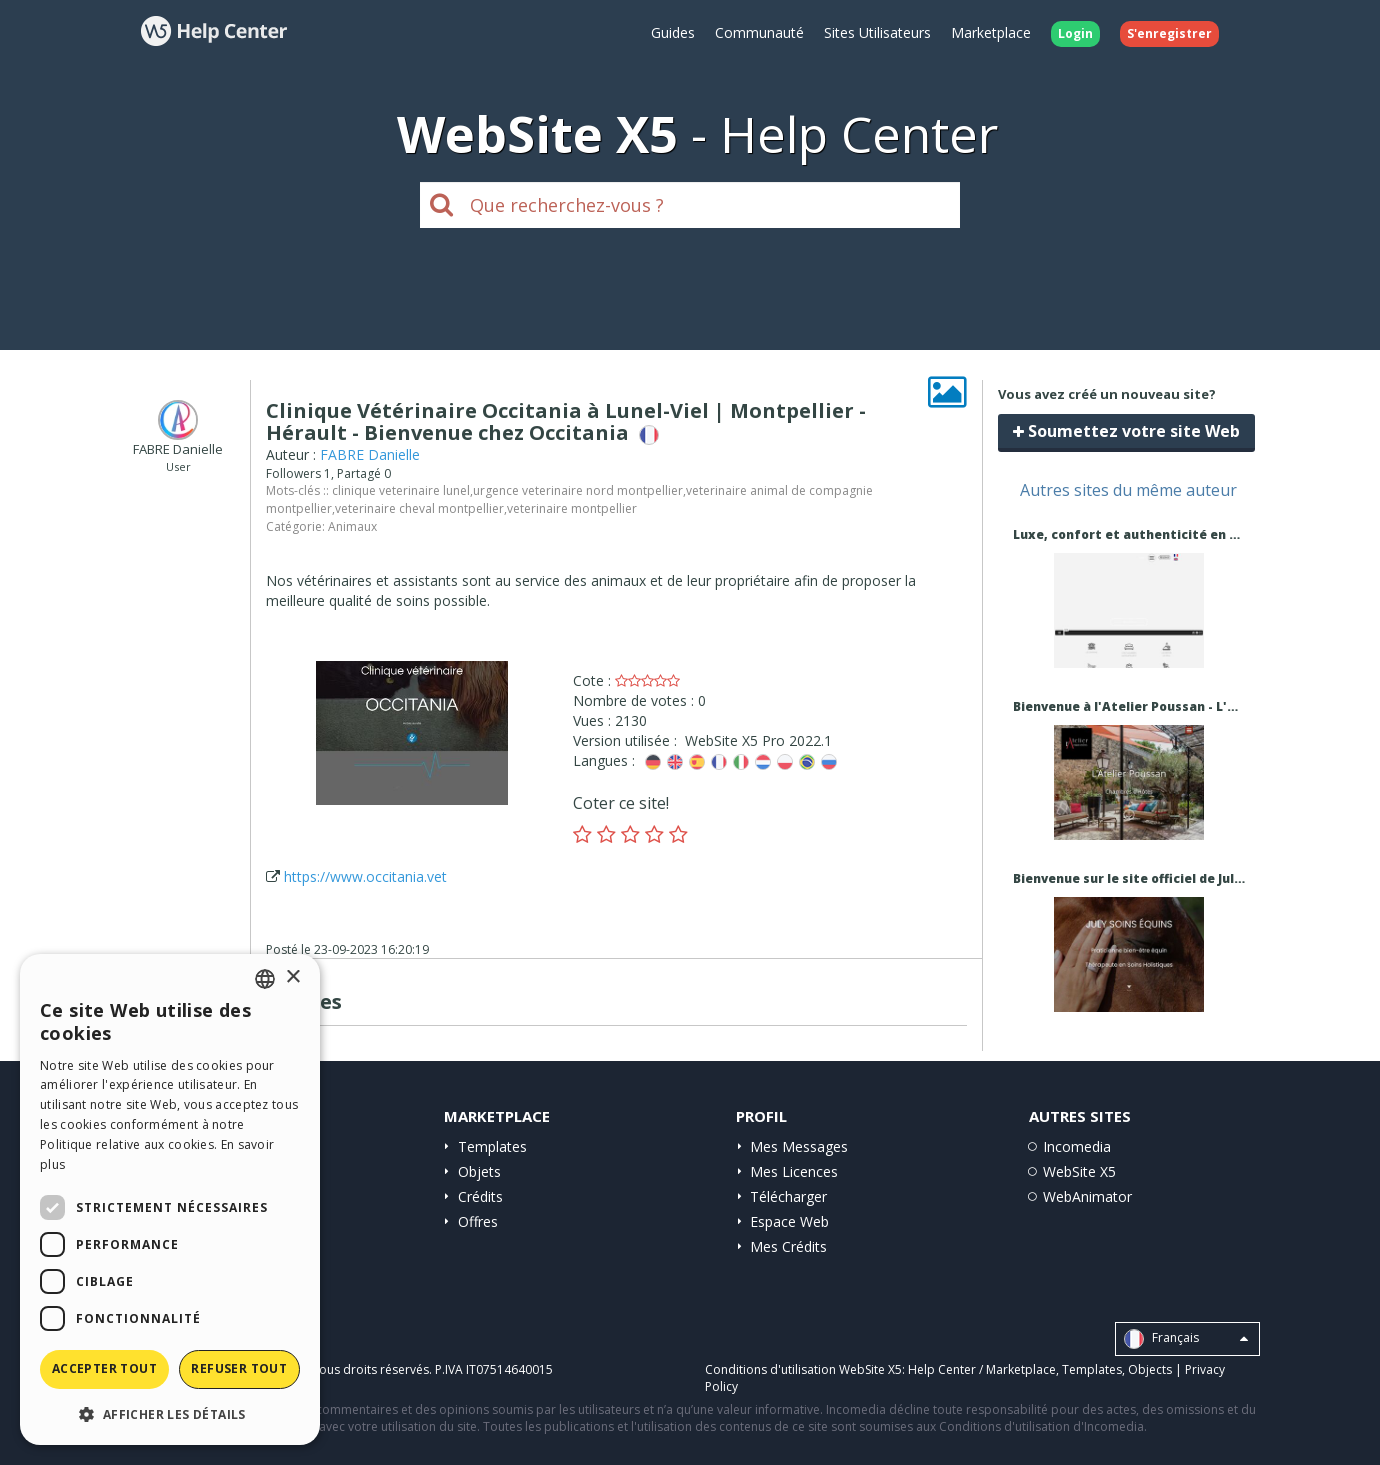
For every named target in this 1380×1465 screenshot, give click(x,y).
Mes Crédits (788, 1246)
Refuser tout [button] (239, 1368)
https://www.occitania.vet (365, 876)
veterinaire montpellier (572, 508)
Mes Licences (794, 1171)
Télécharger (788, 1196)
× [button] (292, 977)
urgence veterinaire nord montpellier (578, 490)
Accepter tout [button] (104, 1368)
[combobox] (265, 979)
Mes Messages (799, 1146)
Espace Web (789, 1221)
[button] (170, 1413)
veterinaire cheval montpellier (419, 508)
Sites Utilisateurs (877, 32)
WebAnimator (1087, 1196)
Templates (492, 1146)
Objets (479, 1171)
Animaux (352, 526)
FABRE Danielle (370, 454)
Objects (1150, 1369)
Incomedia (1077, 1146)
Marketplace (991, 32)
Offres (478, 1221)
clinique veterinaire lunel (401, 490)
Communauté (759, 32)
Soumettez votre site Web (1126, 431)
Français (1186, 1339)
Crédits (480, 1196)
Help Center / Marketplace (982, 1369)
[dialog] (170, 1199)
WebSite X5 (1079, 1171)
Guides (673, 32)
